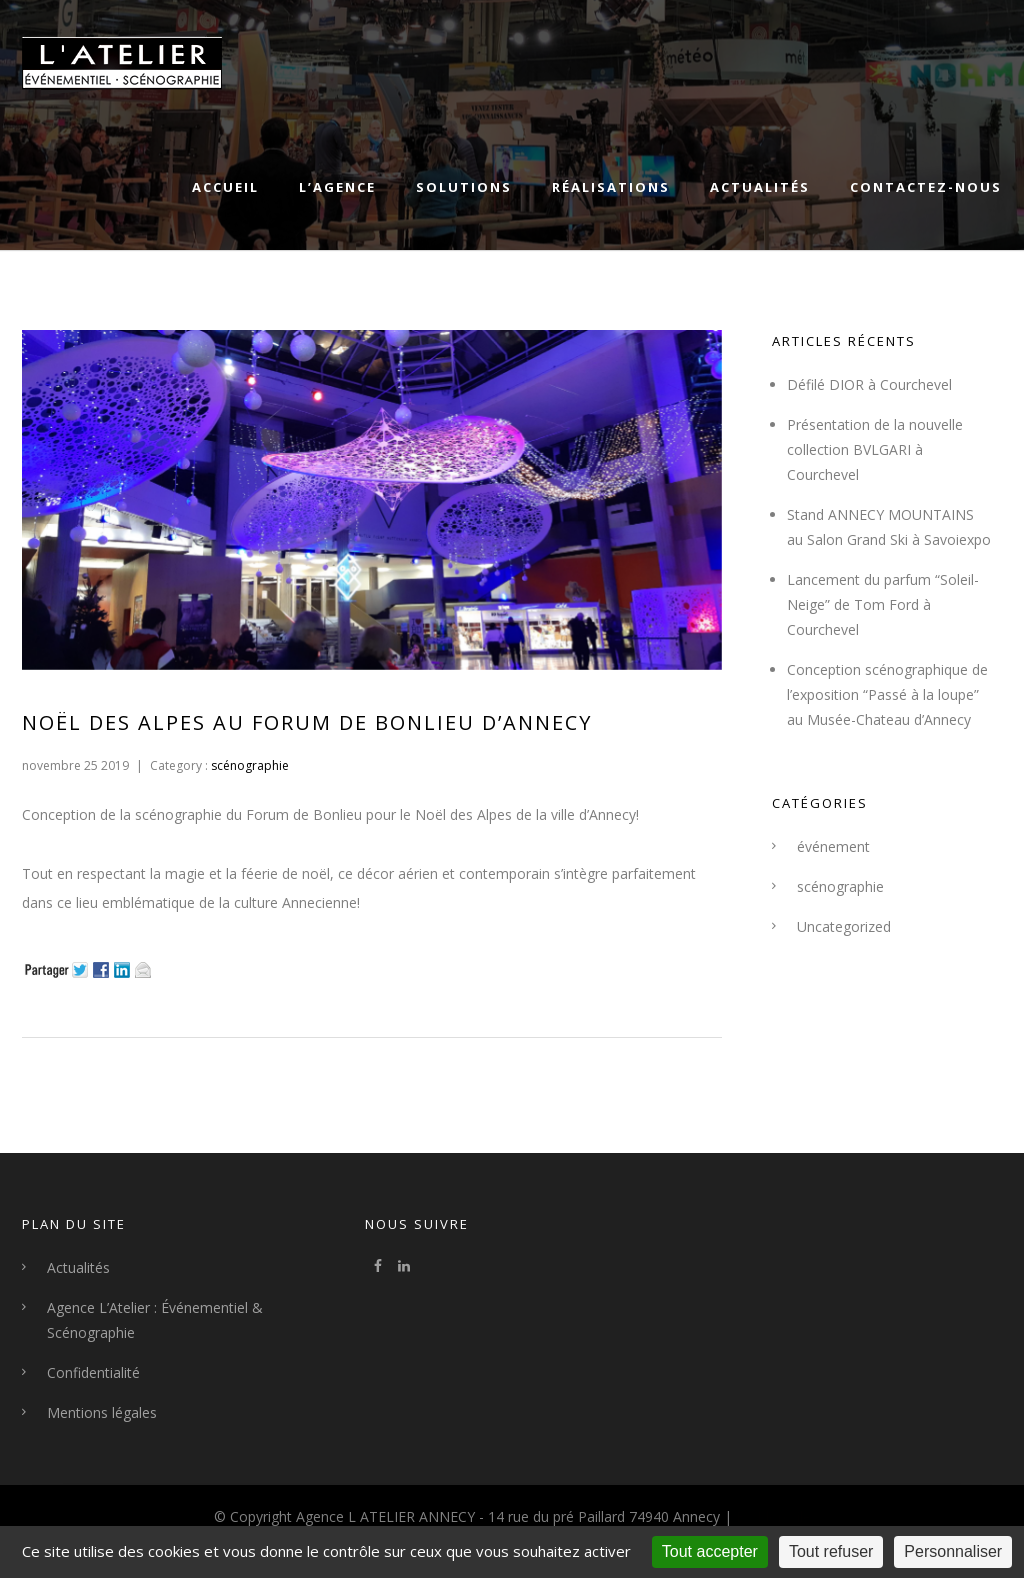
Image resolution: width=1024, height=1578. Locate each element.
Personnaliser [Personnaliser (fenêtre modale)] (953, 1551)
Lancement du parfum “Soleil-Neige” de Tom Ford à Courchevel (883, 604)
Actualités (760, 187)
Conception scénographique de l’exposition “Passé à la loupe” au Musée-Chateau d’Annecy (887, 694)
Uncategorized (844, 926)
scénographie (248, 765)
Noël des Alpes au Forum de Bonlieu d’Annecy (307, 722)
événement (833, 846)
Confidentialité (93, 1372)
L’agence (337, 187)
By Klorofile (773, 1516)
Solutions (464, 187)
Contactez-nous (926, 187)
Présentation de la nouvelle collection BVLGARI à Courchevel (875, 449)
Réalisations (611, 187)
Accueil (225, 187)
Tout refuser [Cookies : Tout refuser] (831, 1551)
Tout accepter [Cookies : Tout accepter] (710, 1551)
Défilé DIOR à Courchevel (869, 384)
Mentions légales (102, 1412)
